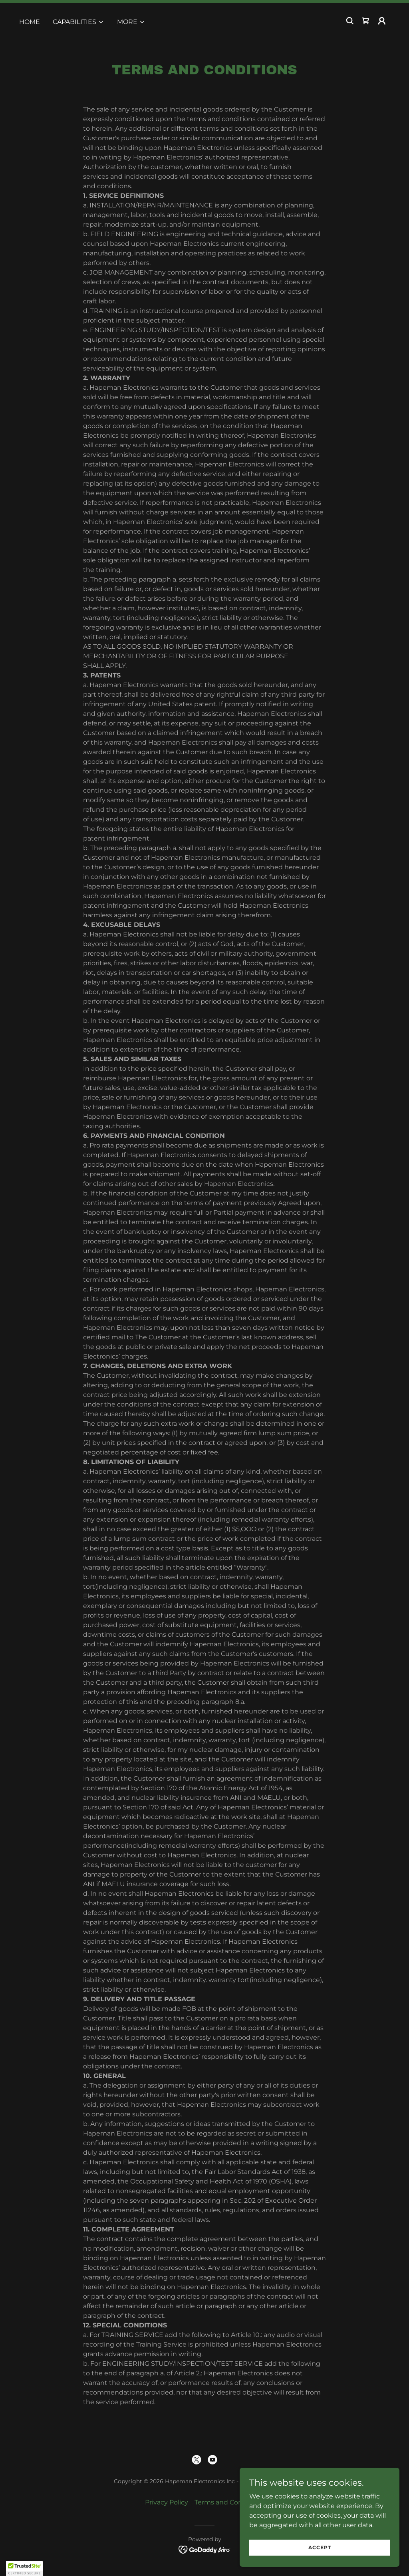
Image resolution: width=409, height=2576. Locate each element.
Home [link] (29, 22)
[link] (366, 21)
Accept (319, 2547)
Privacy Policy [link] (166, 2502)
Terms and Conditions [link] (229, 2502)
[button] (78, 22)
